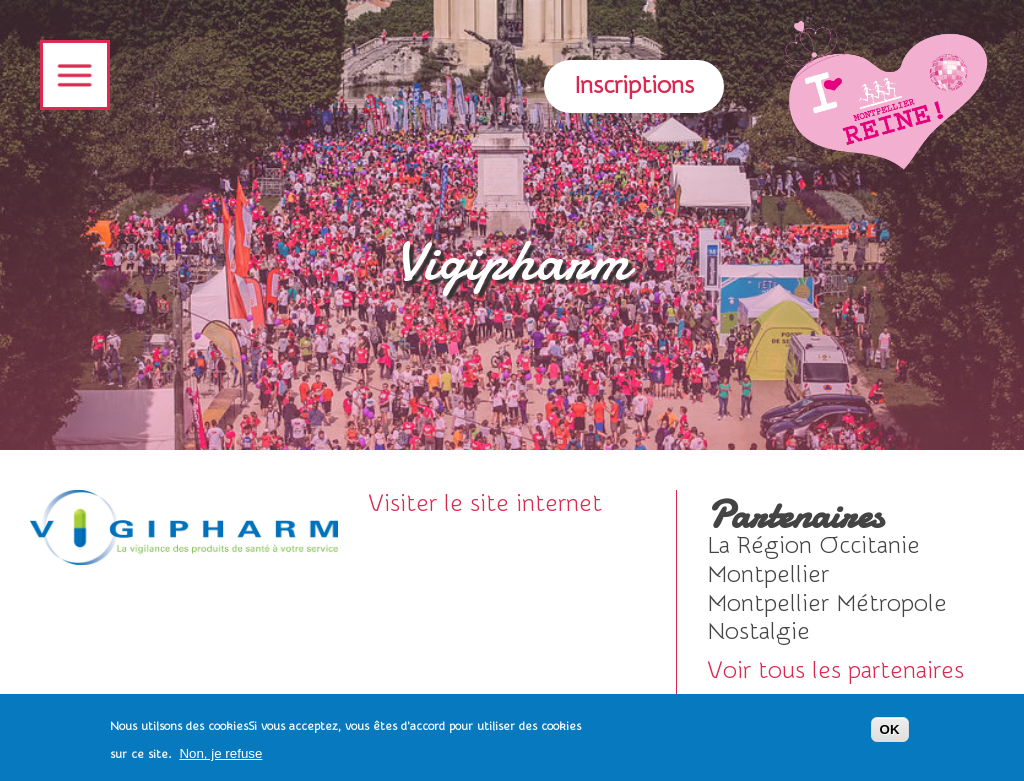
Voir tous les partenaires (835, 670)
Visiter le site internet (485, 503)
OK (890, 735)
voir (845, 546)
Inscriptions (634, 85)
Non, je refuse (220, 759)
